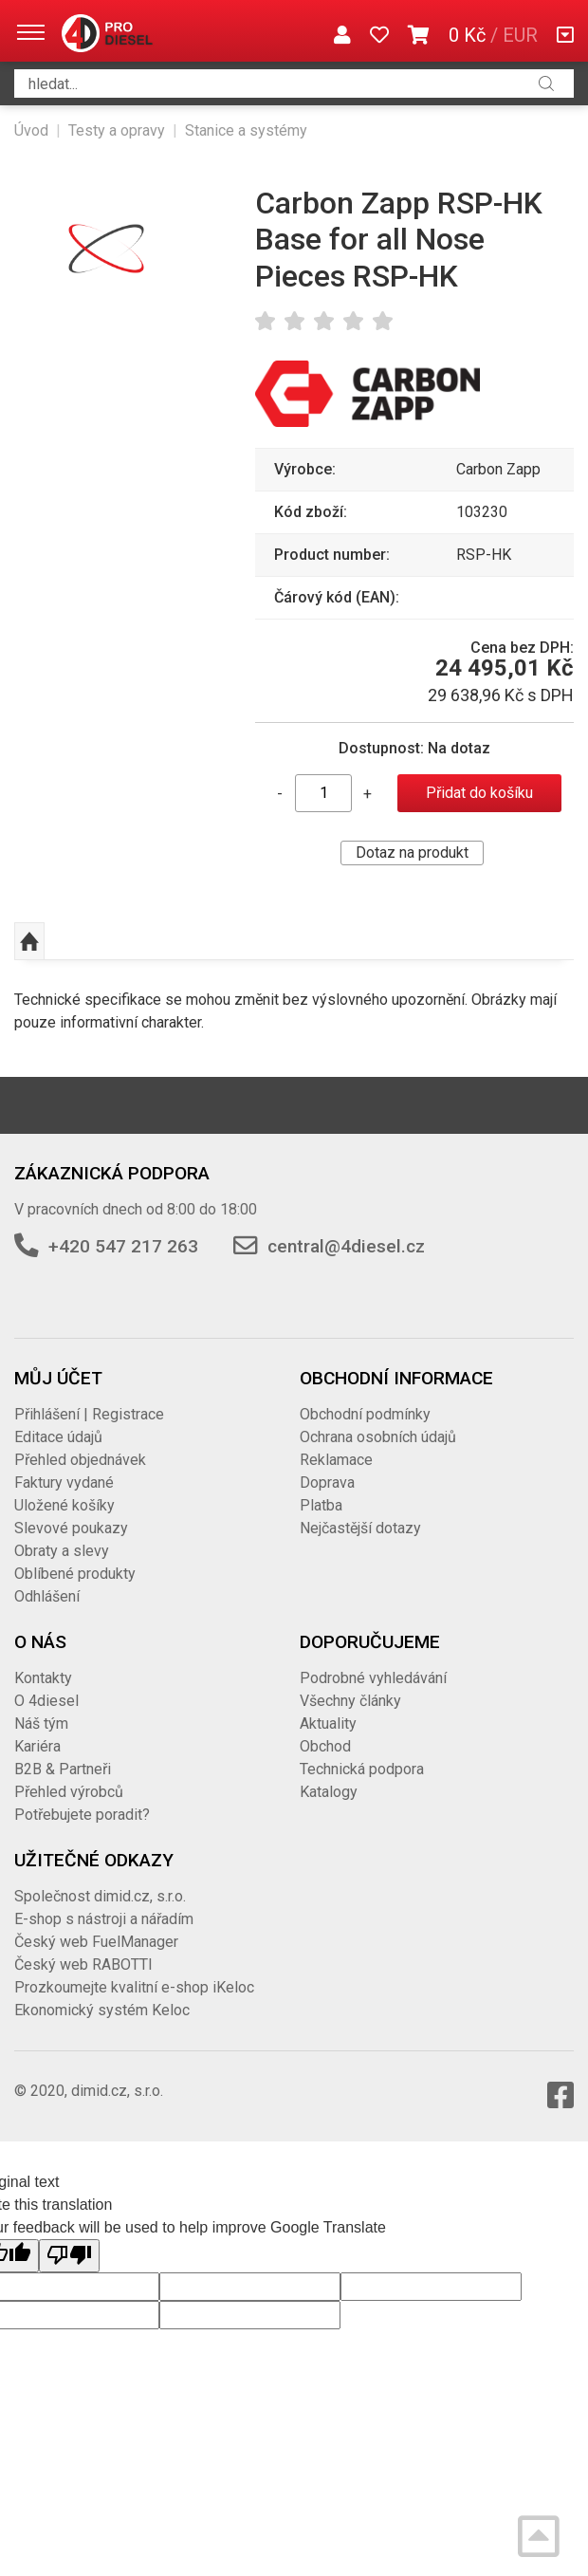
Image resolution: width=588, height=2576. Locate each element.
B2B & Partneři (62, 1769)
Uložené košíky (64, 1505)
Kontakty (43, 1678)
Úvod (31, 130)
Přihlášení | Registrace (89, 1414)
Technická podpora (362, 1769)
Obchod (325, 1746)
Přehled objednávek (80, 1460)
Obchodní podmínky (365, 1414)
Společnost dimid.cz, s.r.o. (100, 1896)
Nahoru (29, 941)
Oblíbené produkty (75, 1574)
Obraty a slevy (61, 1551)
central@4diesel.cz (346, 1246)
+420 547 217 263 (123, 1246)
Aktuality (328, 1723)
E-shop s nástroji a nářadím (103, 1919)
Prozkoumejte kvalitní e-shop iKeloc (134, 1987)
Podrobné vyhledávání (373, 1678)
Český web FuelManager (96, 1942)
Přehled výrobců (68, 1792)
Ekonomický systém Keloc (102, 2010)
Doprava (327, 1482)
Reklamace (336, 1460)
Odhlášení (47, 1596)
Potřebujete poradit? (82, 1815)
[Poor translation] (69, 2255)
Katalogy (329, 1792)
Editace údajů (58, 1437)
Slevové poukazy (71, 1528)
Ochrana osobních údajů (378, 1437)
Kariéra (37, 1746)
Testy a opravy (116, 130)
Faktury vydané (64, 1482)
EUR (520, 35)
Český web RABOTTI (83, 1964)
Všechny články (350, 1701)
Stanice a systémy (246, 130)
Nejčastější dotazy (360, 1528)
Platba (321, 1505)
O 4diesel (46, 1701)
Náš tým (41, 1723)
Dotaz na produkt (412, 852)
